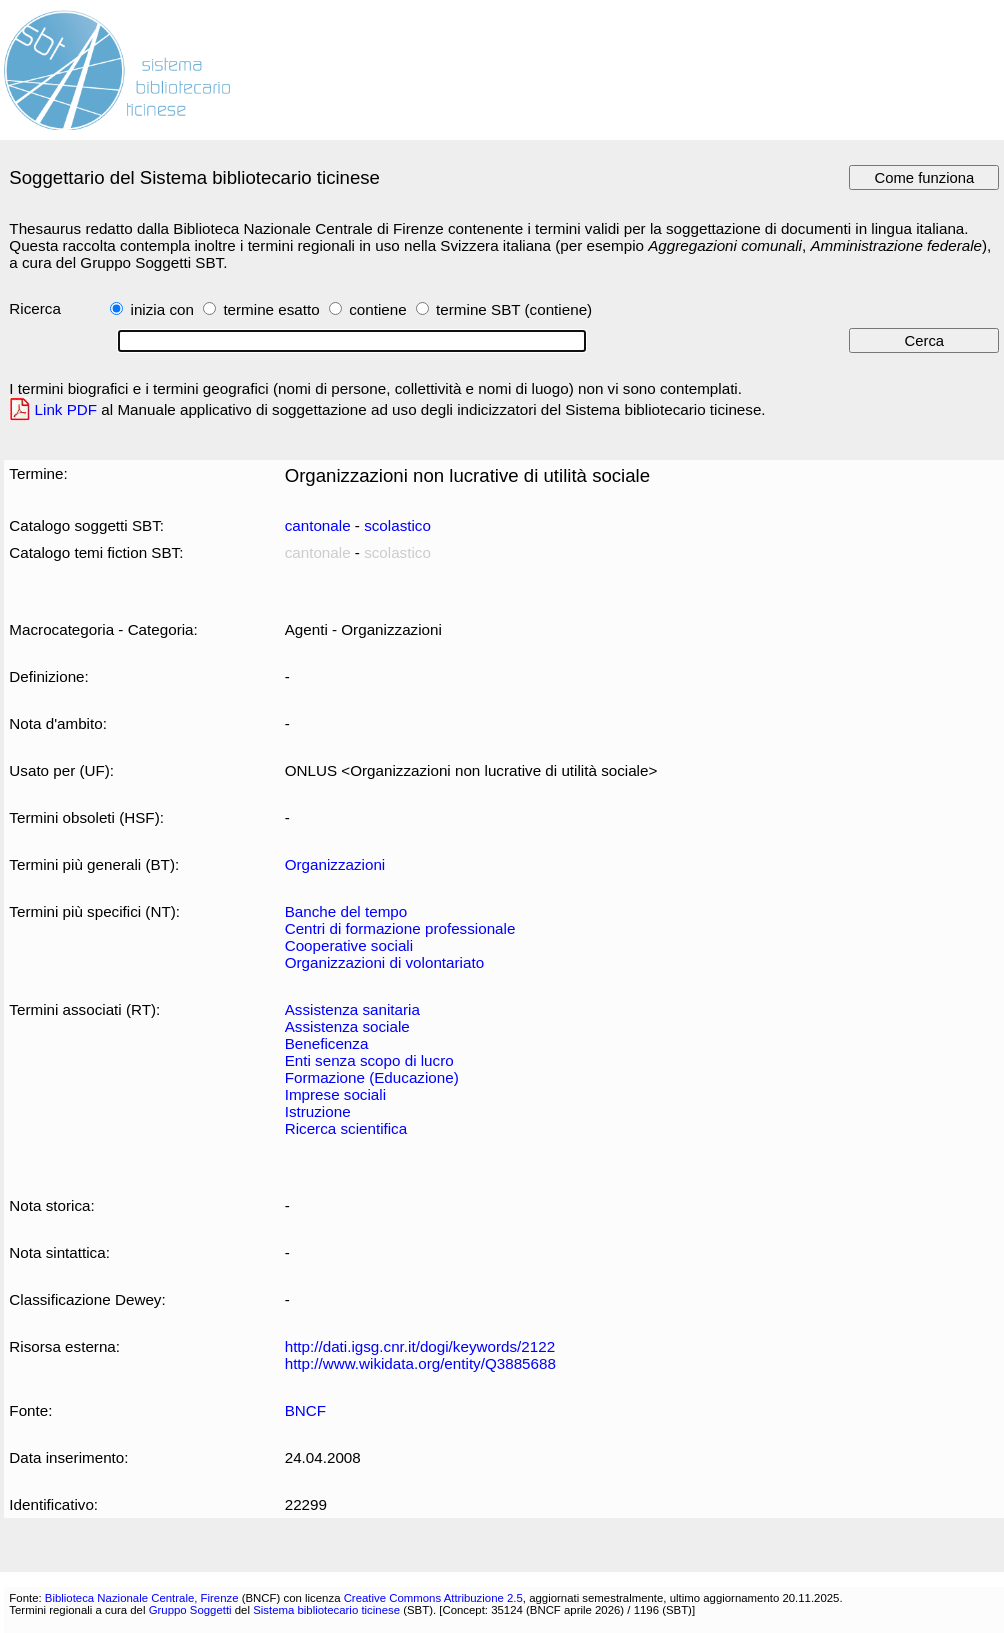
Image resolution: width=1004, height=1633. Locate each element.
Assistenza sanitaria (352, 1009)
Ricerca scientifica (346, 1128)
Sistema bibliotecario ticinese (326, 1610)
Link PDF (66, 409)
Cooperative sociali (349, 945)
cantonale (318, 525)
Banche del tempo (346, 911)
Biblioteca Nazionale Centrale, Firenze (142, 1598)
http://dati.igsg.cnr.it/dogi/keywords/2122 (420, 1346)
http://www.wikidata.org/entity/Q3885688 (420, 1363)
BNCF (305, 1410)
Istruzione (318, 1111)
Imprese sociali (335, 1094)
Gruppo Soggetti (190, 1610)
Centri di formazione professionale (400, 928)
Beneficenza (327, 1043)
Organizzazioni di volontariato (384, 962)
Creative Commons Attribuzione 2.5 (433, 1598)
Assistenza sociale (347, 1026)
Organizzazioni (335, 864)
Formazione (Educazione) (372, 1077)
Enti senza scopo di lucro (369, 1060)
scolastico (397, 525)
